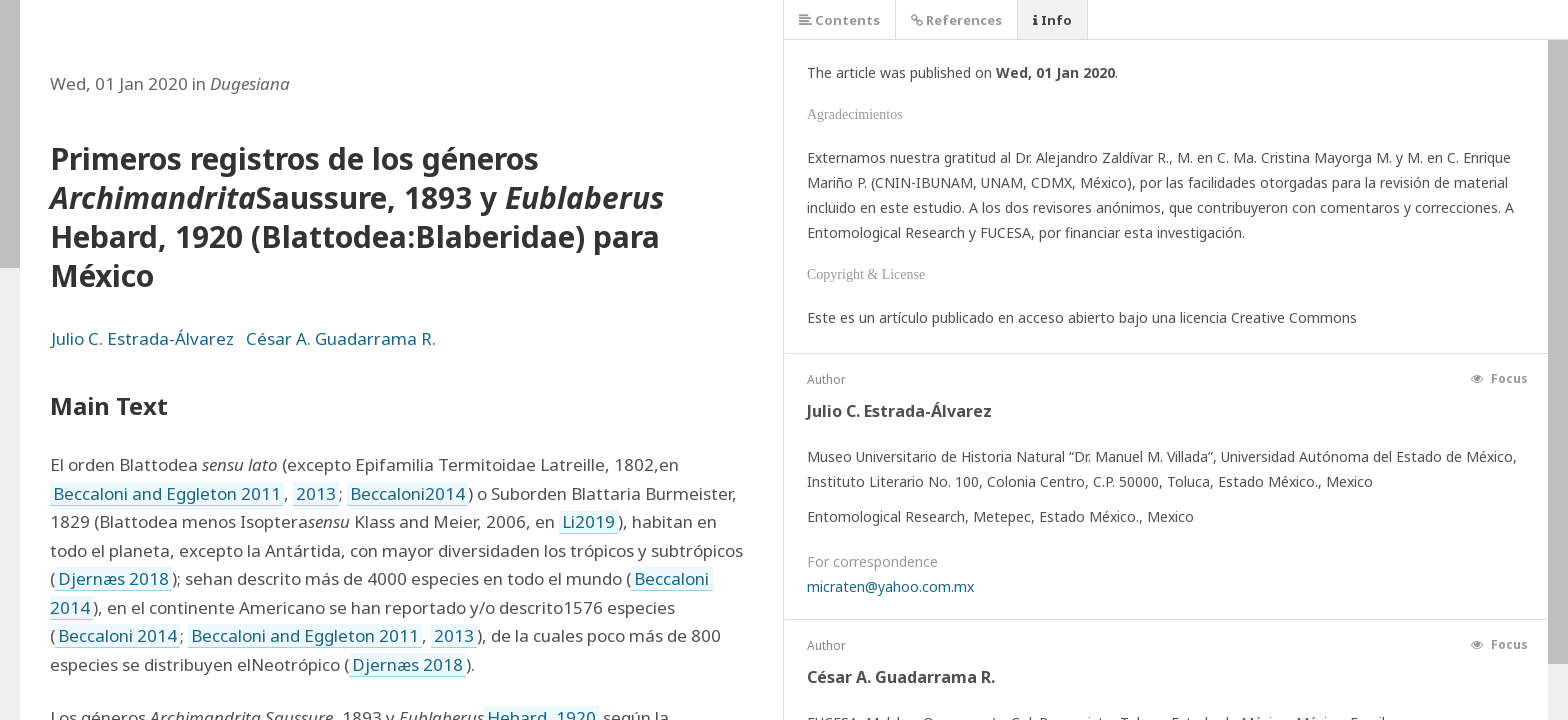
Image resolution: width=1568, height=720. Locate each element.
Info (1052, 20)
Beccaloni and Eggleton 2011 (167, 493)
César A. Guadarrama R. (341, 338)
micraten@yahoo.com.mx (890, 586)
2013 (316, 493)
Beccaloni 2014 (117, 635)
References (956, 20)
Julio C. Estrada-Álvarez (142, 338)
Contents (839, 20)
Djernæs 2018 (113, 578)
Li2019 (588, 521)
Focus (1499, 378)
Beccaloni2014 (407, 493)
